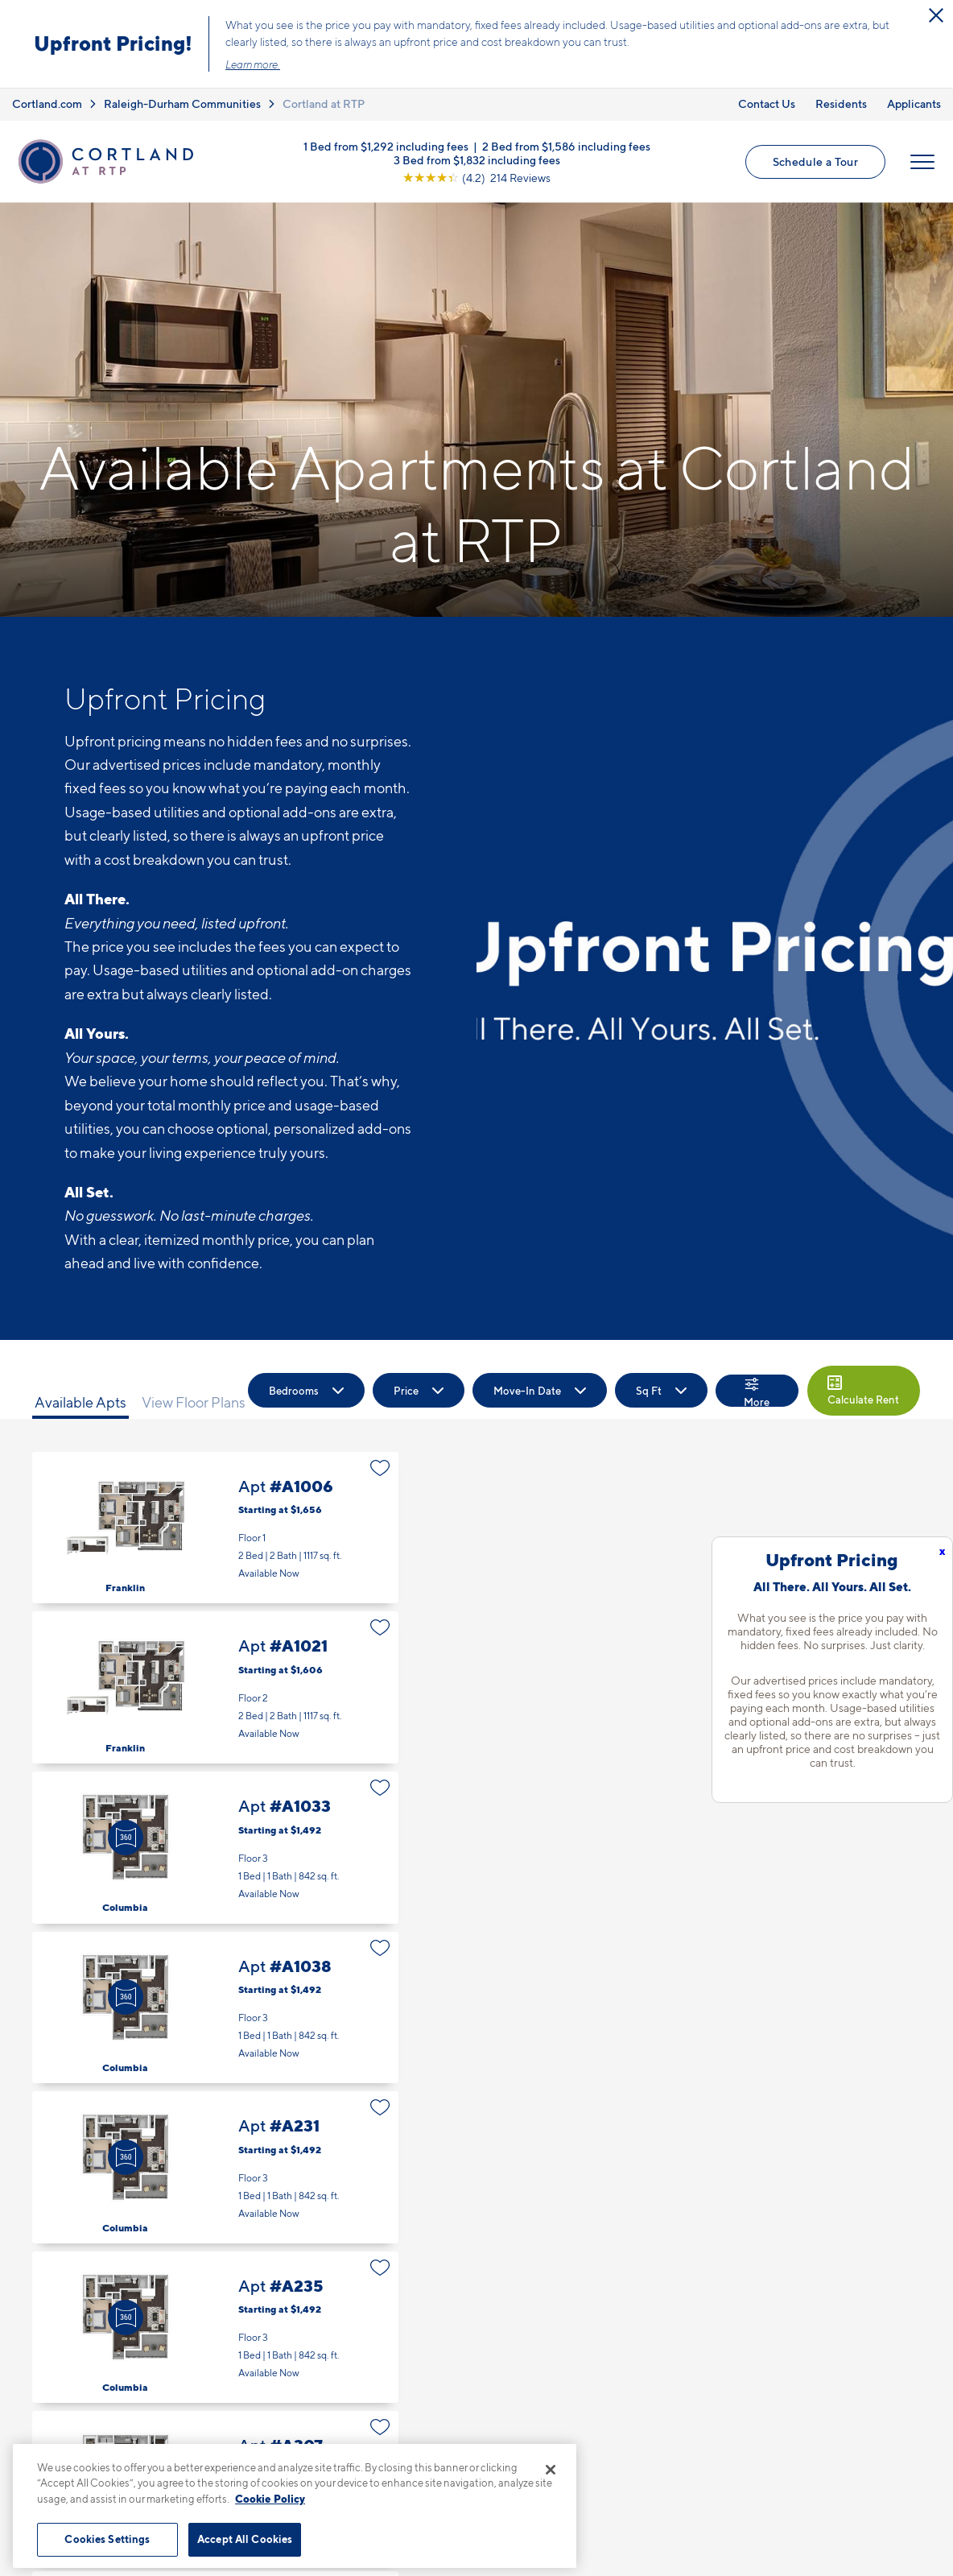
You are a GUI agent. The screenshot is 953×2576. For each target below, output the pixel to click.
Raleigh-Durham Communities (182, 103)
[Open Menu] (922, 162)
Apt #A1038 (215, 2008)
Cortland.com (47, 103)
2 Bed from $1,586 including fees (566, 145)
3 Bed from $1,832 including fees (477, 159)
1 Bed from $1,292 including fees (385, 145)
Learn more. (252, 64)
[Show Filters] (757, 1391)
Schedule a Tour (815, 161)
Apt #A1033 (215, 1848)
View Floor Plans (193, 1402)
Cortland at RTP (324, 103)
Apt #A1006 (215, 1528)
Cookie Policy (270, 2498)
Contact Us (766, 103)
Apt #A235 (215, 2327)
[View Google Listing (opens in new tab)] (476, 177)
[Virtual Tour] (125, 1837)
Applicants (914, 103)
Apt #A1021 (215, 1687)
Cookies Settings (107, 2539)
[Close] (550, 2469)
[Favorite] (380, 1468)
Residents (841, 103)
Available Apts (80, 1402)
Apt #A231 (215, 2167)
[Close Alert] (936, 15)
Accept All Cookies (244, 2539)
